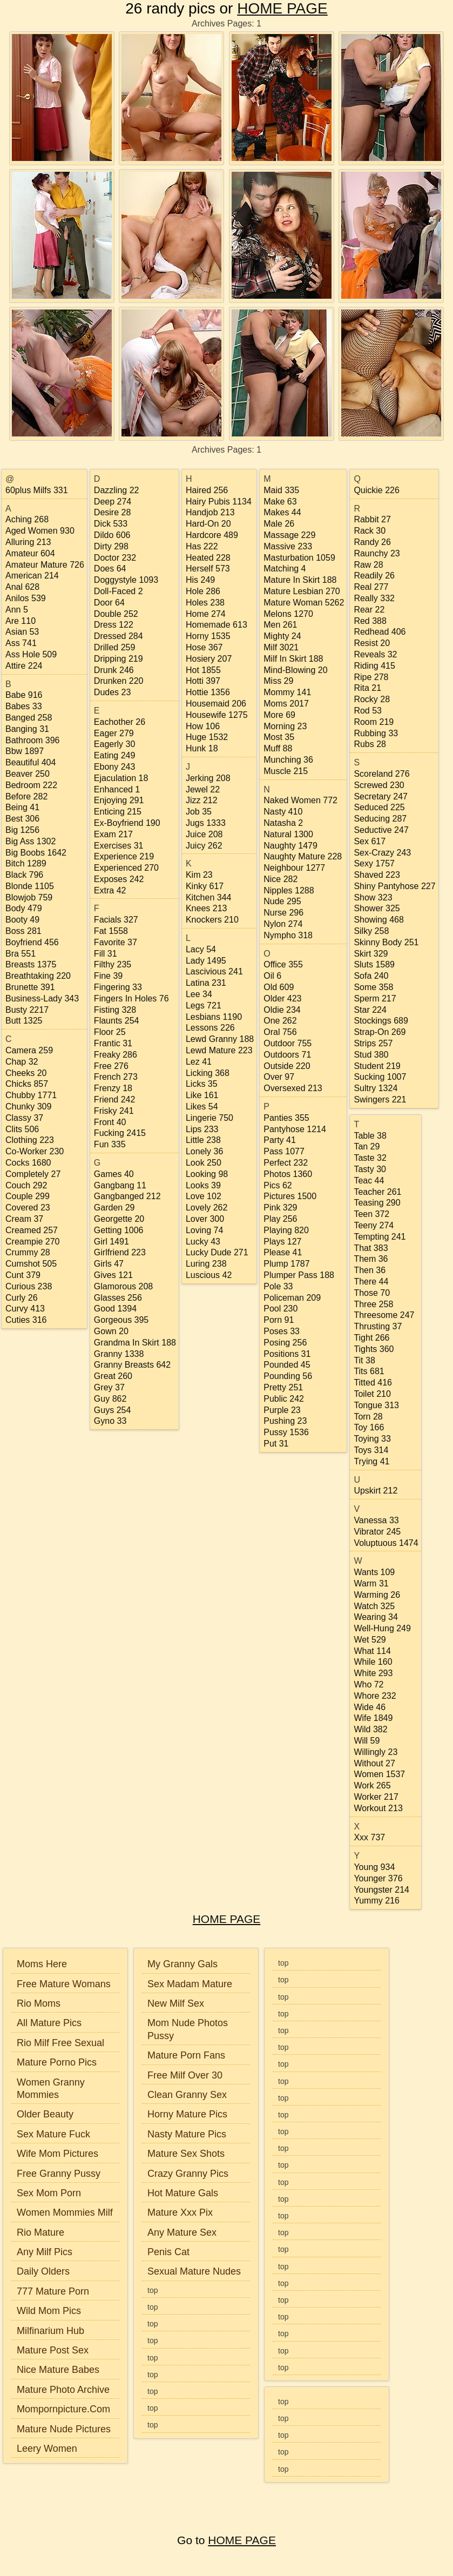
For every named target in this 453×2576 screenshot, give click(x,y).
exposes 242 (119, 879)
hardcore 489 (212, 535)
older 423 (282, 998)
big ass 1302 (30, 841)
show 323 (373, 897)
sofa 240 (371, 975)
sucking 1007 (380, 1076)
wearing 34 (376, 1617)
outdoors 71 (287, 1054)
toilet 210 (372, 1393)
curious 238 (28, 1286)
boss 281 (23, 931)
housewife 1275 (217, 714)
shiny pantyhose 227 (394, 886)
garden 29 (114, 1207)
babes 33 (23, 706)
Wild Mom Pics (49, 2310)
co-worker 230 (34, 1151)
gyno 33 (110, 1420)
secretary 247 (381, 796)
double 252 (116, 613)
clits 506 (22, 1129)
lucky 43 (203, 1241)
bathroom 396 (32, 740)
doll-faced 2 (118, 591)
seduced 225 (379, 807)
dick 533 (110, 523)
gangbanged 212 (127, 1196)
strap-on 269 (379, 1032)
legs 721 (203, 1005)
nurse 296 (283, 912)
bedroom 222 (31, 785)
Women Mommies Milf (65, 2212)
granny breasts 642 (132, 1364)
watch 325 (374, 1606)
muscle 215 (285, 771)
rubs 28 (370, 744)
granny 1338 (119, 1353)
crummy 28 (27, 1252)
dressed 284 (118, 636)
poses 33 (281, 1331)
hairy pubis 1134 (219, 501)
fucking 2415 (120, 1133)
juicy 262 (204, 845)
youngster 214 (381, 1889)
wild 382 (370, 1729)
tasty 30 (370, 1169)
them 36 (371, 1258)
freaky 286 (115, 1054)
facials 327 (116, 919)
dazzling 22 (116, 490)
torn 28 (368, 1416)
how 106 (203, 726)
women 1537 (379, 1774)
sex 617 (370, 841)
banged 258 (28, 717)
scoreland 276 (381, 773)
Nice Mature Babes (58, 2369)
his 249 (200, 579)
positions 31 (286, 1353)
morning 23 (285, 726)
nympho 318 (288, 935)
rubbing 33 (376, 733)
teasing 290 (377, 1202)
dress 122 (113, 624)
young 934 (374, 1867)
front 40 (110, 1122)
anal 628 (22, 586)
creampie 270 (32, 1241)
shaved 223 (377, 874)
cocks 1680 (28, 1162)
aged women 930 (40, 530)
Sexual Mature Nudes (194, 2271)
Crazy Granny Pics (187, 2173)
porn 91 (278, 1319)
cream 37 (24, 1218)
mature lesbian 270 (301, 591)
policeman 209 (292, 1297)
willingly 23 (375, 1752)
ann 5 (16, 609)
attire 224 (23, 665)
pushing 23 (285, 1420)
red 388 (370, 620)
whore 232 (375, 1695)
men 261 (280, 624)
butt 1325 (24, 1020)
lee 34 (199, 994)
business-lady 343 (42, 998)
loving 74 (204, 1230)
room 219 (374, 722)
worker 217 (376, 1796)
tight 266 (371, 1337)
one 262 (279, 1020)
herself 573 (208, 568)
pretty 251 (283, 1387)
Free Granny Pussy (58, 2173)
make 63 (279, 501)
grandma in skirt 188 (135, 1342)
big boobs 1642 (35, 852)
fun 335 (110, 1144)
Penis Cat (168, 2252)
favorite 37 (115, 942)
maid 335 (281, 490)
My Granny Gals (182, 1964)
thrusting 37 (378, 1326)
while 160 (373, 1661)
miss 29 (278, 680)
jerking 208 (208, 778)
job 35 (199, 811)
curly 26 (21, 1297)
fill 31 (105, 953)
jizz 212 (202, 800)
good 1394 (115, 1308)
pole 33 (278, 1286)
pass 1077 (284, 1151)
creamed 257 (31, 1230)
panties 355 (286, 1117)
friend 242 (115, 1099)
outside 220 (286, 1066)
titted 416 (373, 1382)
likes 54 (202, 1106)
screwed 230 (379, 785)
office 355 (283, 964)
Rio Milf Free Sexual (60, 2042)
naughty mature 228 (302, 856)
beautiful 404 (30, 762)
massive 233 (287, 546)
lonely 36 (204, 1151)
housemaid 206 (216, 703)
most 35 (278, 737)
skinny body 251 (386, 942)
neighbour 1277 (294, 867)
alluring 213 (28, 542)
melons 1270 (288, 613)
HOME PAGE (282, 8)
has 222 (202, 546)
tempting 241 (379, 1236)
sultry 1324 (375, 1088)
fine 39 (108, 975)
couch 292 (26, 1185)
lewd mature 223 (219, 1050)
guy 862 (110, 1398)
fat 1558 (111, 931)
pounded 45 (286, 1364)
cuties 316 (26, 1319)
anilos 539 (25, 598)
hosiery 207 (209, 658)
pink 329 (280, 1207)
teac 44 (369, 1180)
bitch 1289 (25, 863)
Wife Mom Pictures (57, 2153)
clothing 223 (29, 1140)
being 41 (22, 807)
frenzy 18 (113, 1088)
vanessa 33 (376, 1520)
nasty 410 (282, 811)
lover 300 (205, 1218)
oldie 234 (282, 1009)
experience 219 (124, 856)
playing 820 (286, 1230)
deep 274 (112, 501)
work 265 (372, 1785)
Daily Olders (43, 2271)
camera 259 (29, 1050)
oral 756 (279, 1032)
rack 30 (370, 530)
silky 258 (371, 931)
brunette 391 (30, 987)
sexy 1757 (374, 863)
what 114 (372, 1651)
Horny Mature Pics (187, 2114)
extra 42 (110, 890)
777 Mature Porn (53, 2291)
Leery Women (47, 2448)
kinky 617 (205, 886)
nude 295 (282, 901)
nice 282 (280, 879)
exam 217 (113, 834)
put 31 (275, 1443)
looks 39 (203, 1185)
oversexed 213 (292, 1088)
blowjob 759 (28, 897)
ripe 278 (371, 677)
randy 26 (372, 542)
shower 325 (377, 908)
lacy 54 (201, 949)
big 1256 (22, 830)
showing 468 (379, 919)
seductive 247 (381, 830)
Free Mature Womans (64, 1984)
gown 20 (111, 1331)
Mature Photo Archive (63, 2389)
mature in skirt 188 (299, 579)
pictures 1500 (289, 1196)
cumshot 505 (31, 1263)
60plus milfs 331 (36, 490)
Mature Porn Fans (186, 2055)
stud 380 (371, 1054)
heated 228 (208, 557)
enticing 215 (117, 811)
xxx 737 (369, 1837)
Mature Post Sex (53, 2350)
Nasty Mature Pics (186, 2134)
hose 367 (204, 647)
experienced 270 (126, 867)
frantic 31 (113, 1043)
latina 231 (206, 982)
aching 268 (27, 519)
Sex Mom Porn (49, 2193)
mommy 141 (287, 692)
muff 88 (277, 748)
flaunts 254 (116, 1020)
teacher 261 (377, 1191)
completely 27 (32, 1174)
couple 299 (27, 1196)
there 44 (371, 1281)
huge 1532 (207, 737)
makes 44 (282, 512)
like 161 (202, 1095)
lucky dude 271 (217, 1252)
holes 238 (205, 602)
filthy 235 (112, 964)
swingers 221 (380, 1099)
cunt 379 (22, 1275)
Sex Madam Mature (189, 1984)
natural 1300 (288, 834)
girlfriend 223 (120, 1252)
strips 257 (373, 1043)
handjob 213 (210, 512)
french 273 (116, 1076)
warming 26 (377, 1594)
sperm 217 (375, 998)
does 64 (110, 568)
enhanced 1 (117, 789)
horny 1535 (208, 636)
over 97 (278, 1076)
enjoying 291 (119, 800)
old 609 (278, 987)
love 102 (203, 1196)
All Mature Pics (49, 2022)
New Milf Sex (175, 2003)
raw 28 (368, 564)
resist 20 (372, 643)
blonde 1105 (29, 886)
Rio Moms (38, 2003)
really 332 (374, 598)
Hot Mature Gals (182, 2193)
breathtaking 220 (38, 975)
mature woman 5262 (303, 602)
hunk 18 (202, 748)
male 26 (278, 523)
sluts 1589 (374, 964)
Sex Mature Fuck (53, 2134)
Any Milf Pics (44, 2252)
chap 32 (21, 1061)
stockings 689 (381, 1020)
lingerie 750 (209, 1117)
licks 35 (202, 1083)
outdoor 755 (287, 1043)
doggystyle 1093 (126, 579)
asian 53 (22, 631)
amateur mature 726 (44, 564)
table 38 (370, 1135)
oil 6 (272, 975)
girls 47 (109, 1263)
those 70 (372, 1292)
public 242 (283, 1398)
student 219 (377, 1066)
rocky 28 (372, 699)
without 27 (374, 1763)
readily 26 (374, 575)
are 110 (20, 620)
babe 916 (24, 695)
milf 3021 (281, 647)
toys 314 (371, 1450)
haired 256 (207, 490)
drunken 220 (119, 680)
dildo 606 (112, 535)
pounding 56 (287, 1376)
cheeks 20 (26, 1073)
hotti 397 (203, 680)
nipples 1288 (288, 890)
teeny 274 (374, 1225)
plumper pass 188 (298, 1275)
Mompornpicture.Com (63, 2409)
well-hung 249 (382, 1628)
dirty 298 (111, 546)
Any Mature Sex (182, 2232)
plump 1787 (286, 1263)
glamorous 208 (123, 1286)
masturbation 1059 (299, 557)
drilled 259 (114, 647)
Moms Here (42, 1964)
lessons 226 (210, 1027)
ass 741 (21, 643)
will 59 (367, 1740)
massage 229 (289, 535)
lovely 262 (206, 1207)
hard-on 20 (208, 523)
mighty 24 (282, 636)
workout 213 (378, 1808)
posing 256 (285, 1342)
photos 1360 (287, 1174)
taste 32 (370, 1157)
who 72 (368, 1684)
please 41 (282, 1252)
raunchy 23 (377, 553)
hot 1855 (203, 670)
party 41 (279, 1140)
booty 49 (22, 919)
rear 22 (369, 609)
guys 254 (112, 1410)
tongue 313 (376, 1405)
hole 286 (203, 591)
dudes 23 (112, 692)
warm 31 (371, 1583)
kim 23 (199, 874)
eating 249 (115, 755)
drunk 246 (114, 670)
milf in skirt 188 (293, 658)
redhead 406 (379, 631)
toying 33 (372, 1438)
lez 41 (199, 1061)
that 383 (371, 1248)
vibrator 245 (377, 1531)
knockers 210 (212, 919)
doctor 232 (115, 557)
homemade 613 (216, 624)
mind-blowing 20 (295, 670)
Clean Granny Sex (187, 2094)
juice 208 (204, 834)
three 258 (373, 1304)
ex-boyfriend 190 (127, 823)
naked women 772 (300, 800)
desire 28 (112, 512)
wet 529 (370, 1639)
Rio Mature (40, 2232)
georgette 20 (119, 1218)
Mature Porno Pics (57, 2062)
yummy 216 (376, 1900)
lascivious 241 (214, 971)
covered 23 (27, 1207)
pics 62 (277, 1185)
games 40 (114, 1174)
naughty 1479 (290, 845)
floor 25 (110, 1032)
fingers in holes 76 (131, 998)
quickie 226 (377, 490)
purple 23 (282, 1410)
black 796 (24, 874)
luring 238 (206, 1263)
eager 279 (114, 733)
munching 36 (288, 759)
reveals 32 (375, 654)
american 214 (32, 575)
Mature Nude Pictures (64, 2429)
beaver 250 (27, 773)
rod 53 (368, 710)
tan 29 (367, 1146)
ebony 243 (115, 766)
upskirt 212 (375, 1490)
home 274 (206, 613)
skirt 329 (371, 953)
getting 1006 (119, 1230)
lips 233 (202, 1129)
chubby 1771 (31, 1095)
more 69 (279, 714)
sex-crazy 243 (382, 852)
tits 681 (369, 1371)
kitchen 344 (209, 897)
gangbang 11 (120, 1185)
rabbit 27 (372, 519)
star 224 (370, 1009)
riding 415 (374, 665)
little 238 (203, 1140)
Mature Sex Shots (186, 2153)
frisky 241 (114, 1110)
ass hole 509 (31, 654)
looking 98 (207, 1174)
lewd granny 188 (220, 1039)
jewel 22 (203, 789)
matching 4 (284, 568)
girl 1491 (111, 1241)
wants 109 (374, 1572)
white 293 (373, 1673)
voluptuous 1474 (386, 1543)
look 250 (203, 1162)
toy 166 (369, 1427)
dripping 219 (118, 658)
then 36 (370, 1270)
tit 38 (364, 1360)
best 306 (22, 818)
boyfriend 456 (32, 942)
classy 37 (24, 1117)
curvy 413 (25, 1308)
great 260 (113, 1376)
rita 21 (367, 687)
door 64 (109, 602)
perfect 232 (285, 1162)
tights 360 (374, 1349)
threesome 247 (384, 1315)
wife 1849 (373, 1718)
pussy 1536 (286, 1432)
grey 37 (109, 1387)
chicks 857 (26, 1083)
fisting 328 (115, 1009)
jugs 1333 (206, 823)
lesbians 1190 (214, 1016)
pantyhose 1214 (294, 1129)
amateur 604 (30, 553)
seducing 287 (380, 818)
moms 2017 (286, 703)
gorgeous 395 (121, 1319)
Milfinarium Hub (50, 2330)
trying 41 (371, 1461)
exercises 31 (119, 845)
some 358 (373, 987)
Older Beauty (45, 2114)
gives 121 (113, 1275)
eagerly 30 (115, 744)
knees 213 (206, 908)
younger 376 (378, 1878)
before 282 (26, 796)
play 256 (280, 1218)
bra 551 (20, 953)
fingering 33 (118, 987)
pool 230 (280, 1308)
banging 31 (27, 729)
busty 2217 (27, 1009)
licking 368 (207, 1073)
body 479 (23, 908)
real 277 (371, 586)
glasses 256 (118, 1297)
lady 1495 (206, 960)
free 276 (111, 1066)
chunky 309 (28, 1106)
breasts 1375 (30, 964)
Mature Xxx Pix (180, 2212)
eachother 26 (119, 722)
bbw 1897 (24, 751)
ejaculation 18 (121, 778)
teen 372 (371, 1214)
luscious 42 (209, 1275)
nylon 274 (282, 924)
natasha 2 (283, 823)
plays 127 (282, 1241)
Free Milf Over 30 (184, 2075)
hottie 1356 (208, 692)
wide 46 (370, 1707)
